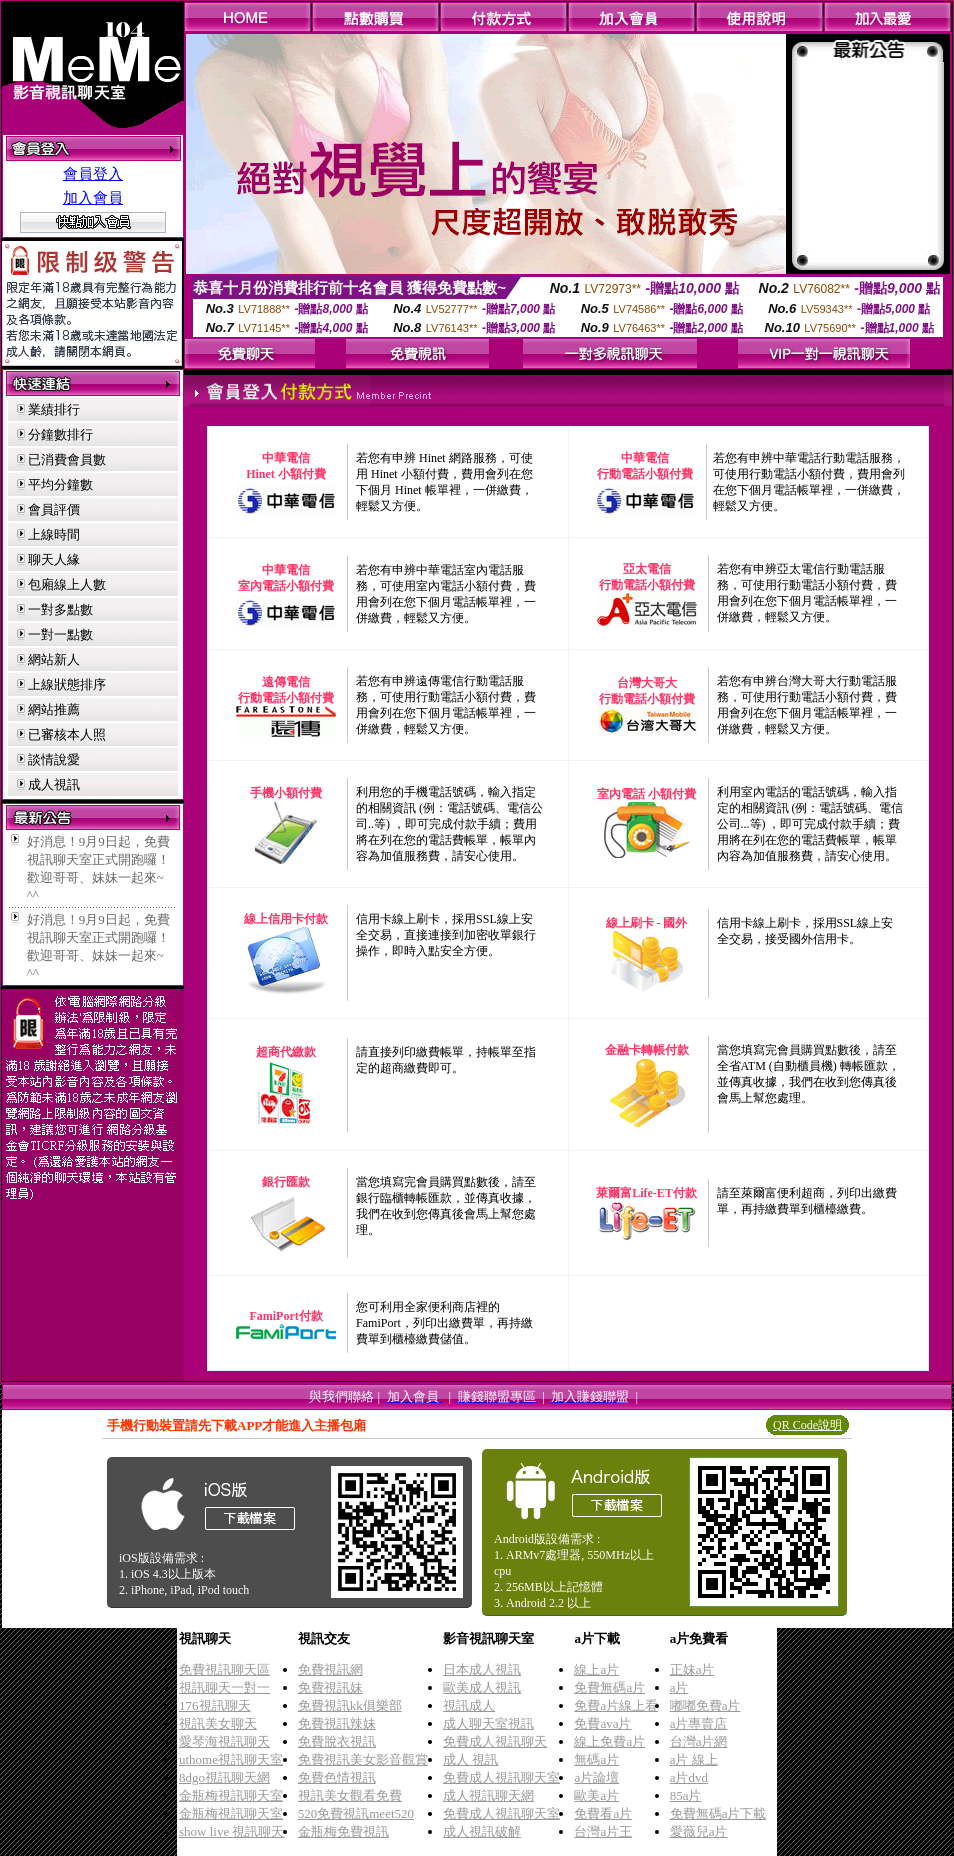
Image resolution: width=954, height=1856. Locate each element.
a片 (679, 1687)
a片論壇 (596, 1777)
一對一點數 (60, 634)
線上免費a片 (609, 1741)
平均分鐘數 (60, 484)
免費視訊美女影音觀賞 (363, 1759)
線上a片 (596, 1669)
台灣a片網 (699, 1741)
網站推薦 (54, 709)
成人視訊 (54, 784)
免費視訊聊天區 (224, 1669)
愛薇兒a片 (699, 1831)
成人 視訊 (470, 1759)
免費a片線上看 (616, 1705)
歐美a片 (596, 1795)
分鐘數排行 (60, 434)
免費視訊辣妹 (337, 1723)
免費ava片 (602, 1723)
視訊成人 (469, 1705)
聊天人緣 (54, 559)
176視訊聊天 (215, 1705)
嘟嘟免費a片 (705, 1705)
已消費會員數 (67, 459)
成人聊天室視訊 (488, 1723)
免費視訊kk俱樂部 (350, 1705)
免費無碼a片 (609, 1687)
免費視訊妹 (330, 1687)
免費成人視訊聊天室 (501, 1777)
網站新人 (54, 659)
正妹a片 (692, 1669)
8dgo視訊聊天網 (224, 1777)
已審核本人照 (67, 734)
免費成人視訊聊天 (495, 1741)
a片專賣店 (699, 1723)
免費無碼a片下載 (718, 1813)
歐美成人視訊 (482, 1687)
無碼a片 (596, 1759)
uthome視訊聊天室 (231, 1759)
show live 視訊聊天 (231, 1831)
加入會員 (93, 198)
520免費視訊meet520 (356, 1813)
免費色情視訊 (337, 1777)
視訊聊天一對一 (224, 1687)
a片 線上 (694, 1759)
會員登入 (93, 174)
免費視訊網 (330, 1669)
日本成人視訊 (482, 1669)
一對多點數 (60, 609)
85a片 (686, 1795)
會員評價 (54, 509)
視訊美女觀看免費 (350, 1795)
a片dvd (689, 1777)
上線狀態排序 (67, 684)
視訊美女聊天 (218, 1723)
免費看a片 (603, 1813)
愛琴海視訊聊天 (224, 1741)
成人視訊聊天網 (488, 1795)
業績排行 (54, 409)
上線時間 (54, 534)
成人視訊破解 (482, 1831)
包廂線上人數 (67, 584)
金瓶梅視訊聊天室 (231, 1795)
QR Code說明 (807, 1425)
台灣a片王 (603, 1831)
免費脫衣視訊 (337, 1741)
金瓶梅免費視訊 (343, 1831)
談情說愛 (54, 759)
